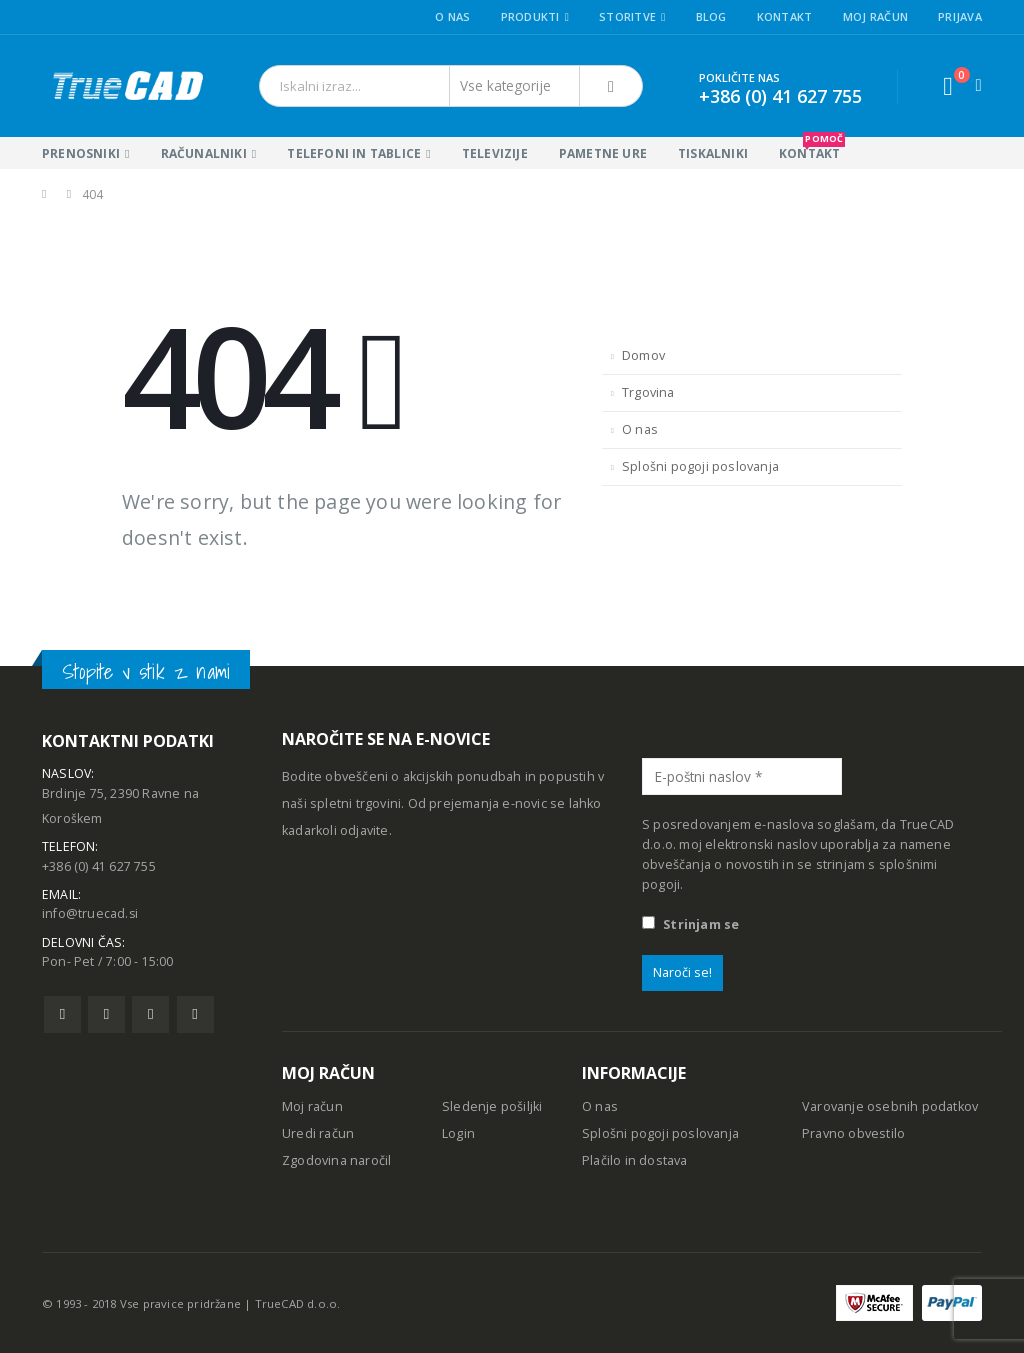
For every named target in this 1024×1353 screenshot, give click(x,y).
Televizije (495, 153)
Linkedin (195, 1024)
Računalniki (204, 153)
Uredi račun (318, 1133)
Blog (711, 16)
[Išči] (611, 86)
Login (458, 1133)
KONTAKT (812, 149)
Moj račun (875, 16)
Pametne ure (603, 153)
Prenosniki (81, 153)
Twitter (106, 1024)
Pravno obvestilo (853, 1133)
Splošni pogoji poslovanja (700, 466)
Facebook (62, 1024)
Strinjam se (690, 924)
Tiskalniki (713, 153)
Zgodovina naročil (336, 1160)
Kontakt (785, 16)
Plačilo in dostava (635, 1160)
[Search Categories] (515, 86)
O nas (452, 16)
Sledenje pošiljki (492, 1106)
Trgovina (648, 392)
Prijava (960, 16)
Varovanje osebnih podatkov (890, 1106)
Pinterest (150, 1024)
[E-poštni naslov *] (742, 776)
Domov (643, 355)
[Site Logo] (127, 86)
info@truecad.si (90, 920)
